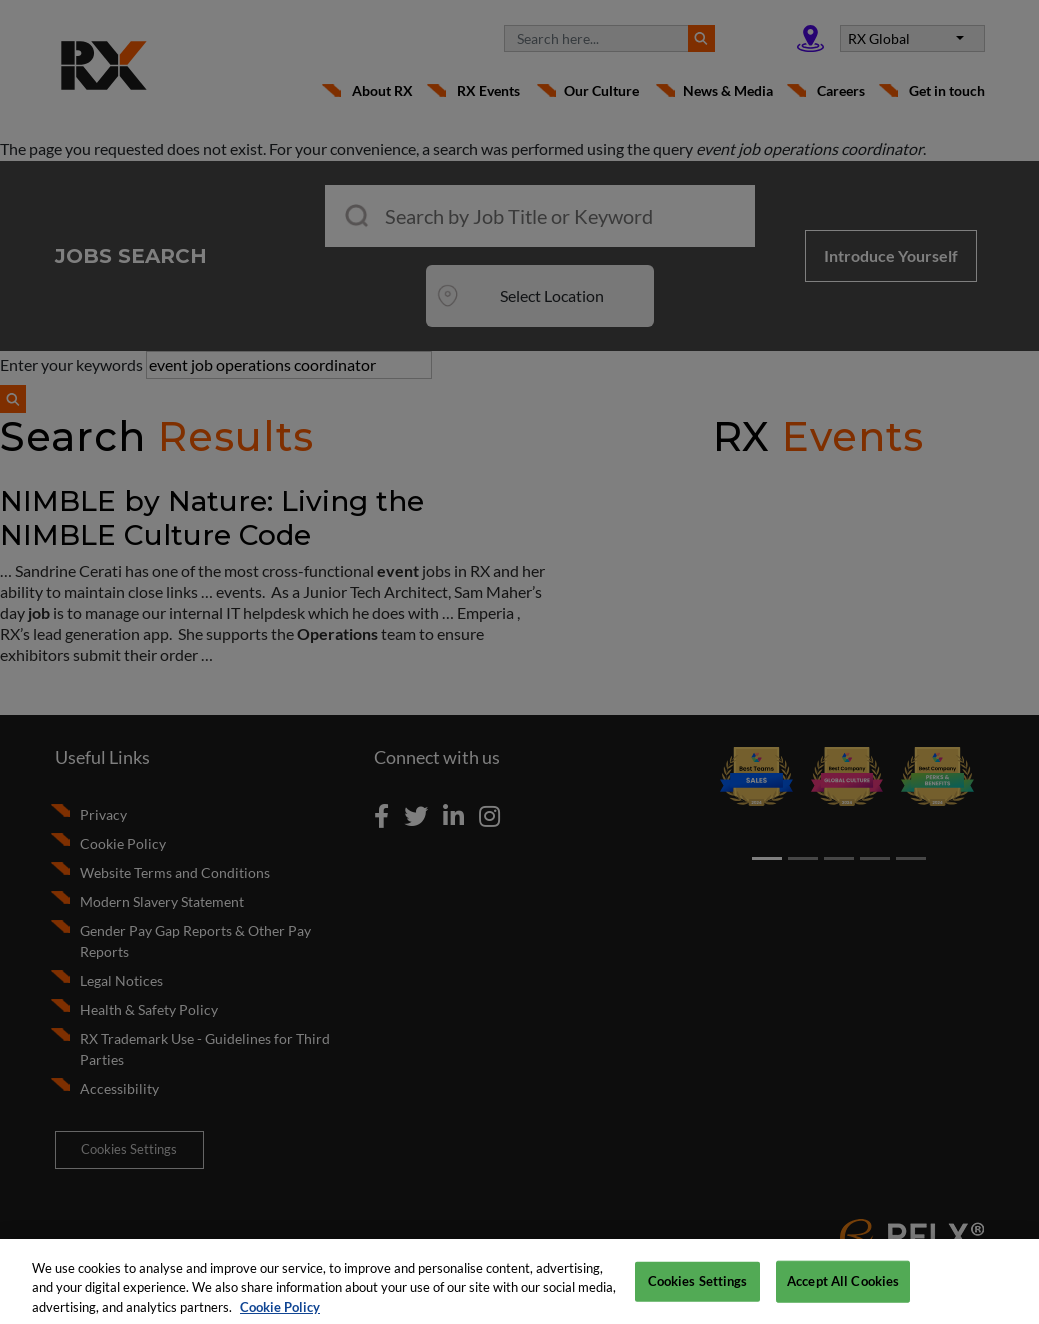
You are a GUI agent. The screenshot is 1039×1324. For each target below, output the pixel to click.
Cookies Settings (698, 1288)
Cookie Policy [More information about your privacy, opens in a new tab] (280, 1314)
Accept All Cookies (843, 1288)
